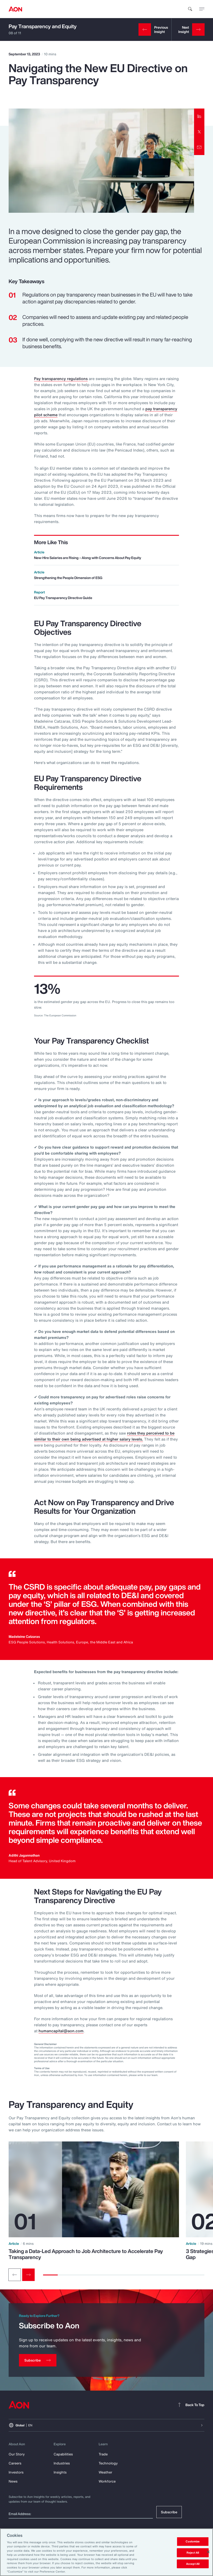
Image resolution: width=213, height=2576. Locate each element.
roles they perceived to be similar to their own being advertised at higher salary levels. (104, 1436)
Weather (105, 2472)
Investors (16, 2472)
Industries (62, 2463)
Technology (108, 2463)
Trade (103, 2454)
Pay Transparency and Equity (43, 26)
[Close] (208, 2552)
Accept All (192, 2564)
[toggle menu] (201, 8)
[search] (190, 9)
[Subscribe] (37, 2360)
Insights (60, 2472)
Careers (15, 2463)
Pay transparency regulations (61, 378)
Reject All (193, 2553)
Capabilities (63, 2454)
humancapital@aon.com (61, 2031)
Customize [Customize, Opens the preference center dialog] (193, 2542)
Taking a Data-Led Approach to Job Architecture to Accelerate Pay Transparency (86, 2254)
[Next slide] (28, 2275)
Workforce (107, 2481)
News (13, 2481)
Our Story (17, 2454)
